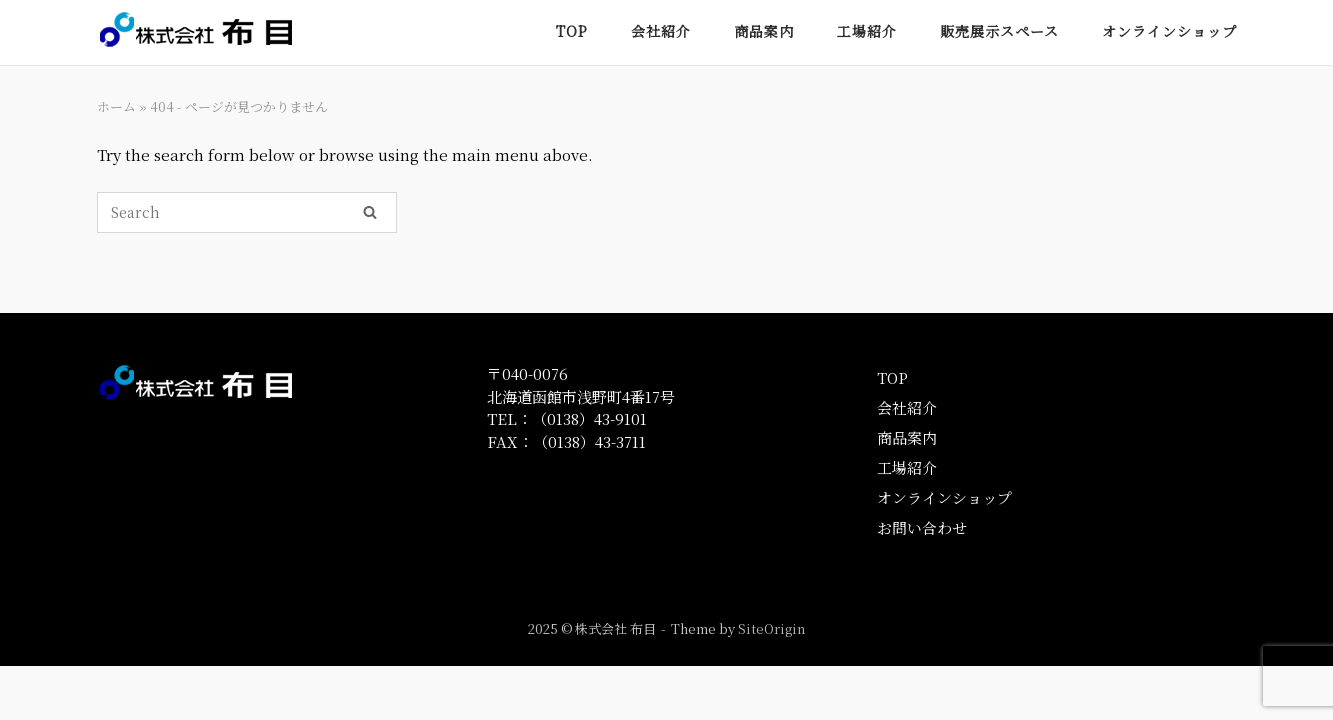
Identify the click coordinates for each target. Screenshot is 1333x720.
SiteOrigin (771, 628)
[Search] (370, 211)
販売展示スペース (999, 31)
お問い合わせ (922, 527)
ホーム (116, 106)
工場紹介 (867, 31)
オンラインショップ (1169, 31)
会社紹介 (661, 31)
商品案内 (764, 31)
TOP (572, 31)
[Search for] (247, 212)
